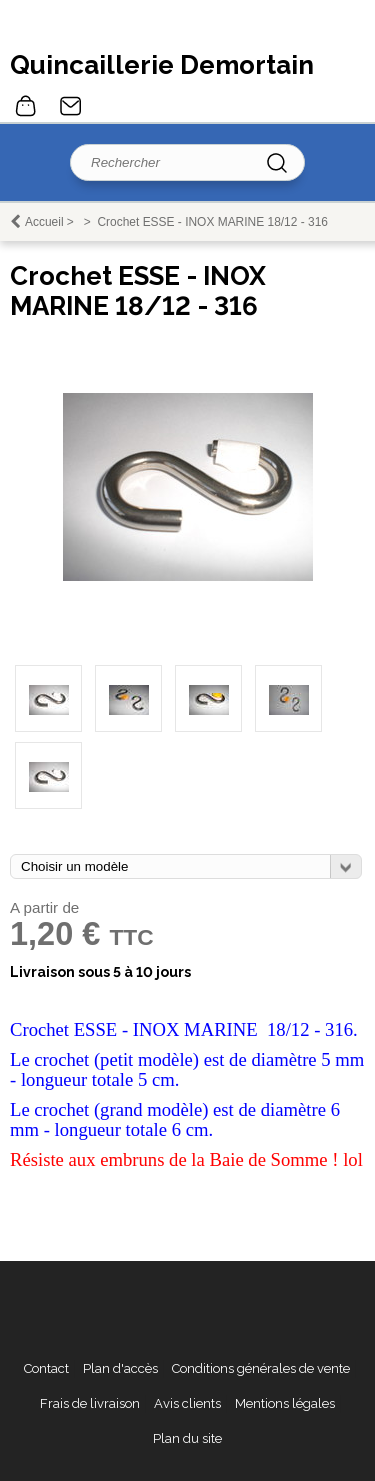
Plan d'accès (120, 1368)
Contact (71, 106)
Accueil (44, 222)
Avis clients (187, 1403)
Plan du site (187, 1438)
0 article (26, 106)
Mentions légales (285, 1403)
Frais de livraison (90, 1403)
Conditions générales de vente (261, 1368)
